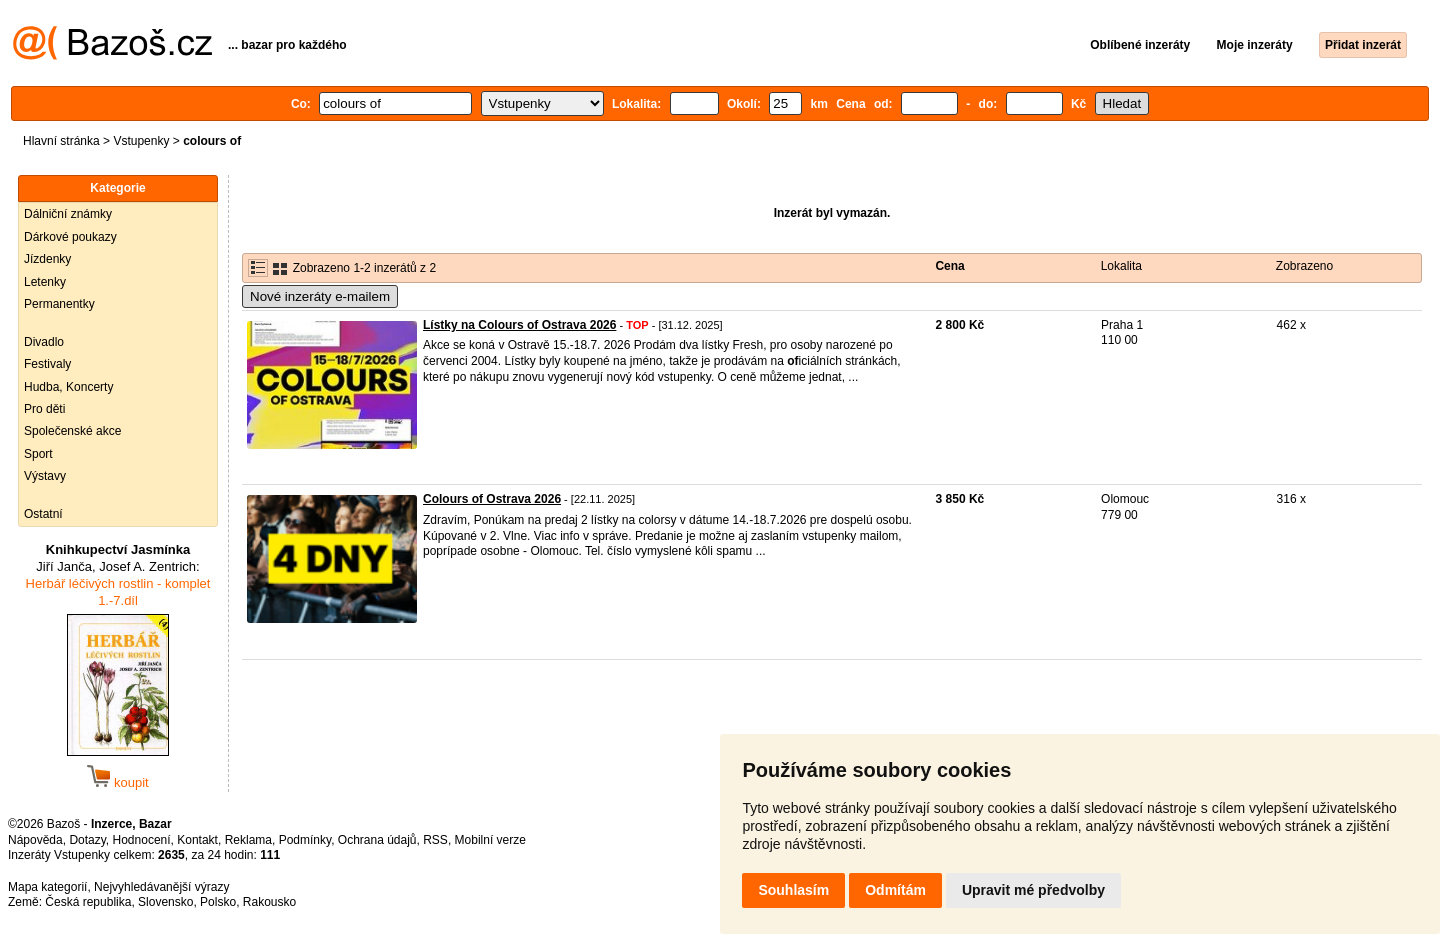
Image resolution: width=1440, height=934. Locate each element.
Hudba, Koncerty (68, 387)
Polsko (218, 902)
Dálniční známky (68, 214)
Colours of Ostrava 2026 (492, 499)
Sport (38, 454)
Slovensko (165, 902)
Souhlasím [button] (793, 890)
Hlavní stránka (61, 141)
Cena (949, 266)
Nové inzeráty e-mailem (320, 296)
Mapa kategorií (47, 887)
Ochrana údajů (377, 840)
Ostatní (43, 514)
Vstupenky (141, 141)
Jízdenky (47, 259)
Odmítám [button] (895, 890)
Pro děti (44, 409)
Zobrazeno (1304, 266)
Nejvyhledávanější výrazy (161, 887)
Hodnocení (142, 840)
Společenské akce (72, 431)
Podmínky (305, 840)
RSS (435, 840)
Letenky (45, 282)
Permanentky (59, 304)
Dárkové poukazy (70, 237)
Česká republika (88, 902)
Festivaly (47, 364)
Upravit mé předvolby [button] (1033, 890)
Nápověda (35, 840)
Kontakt (197, 840)
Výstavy (45, 476)
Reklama (248, 840)
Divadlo (44, 342)
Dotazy (87, 840)
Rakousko (269, 902)
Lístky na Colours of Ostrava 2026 (519, 325)
